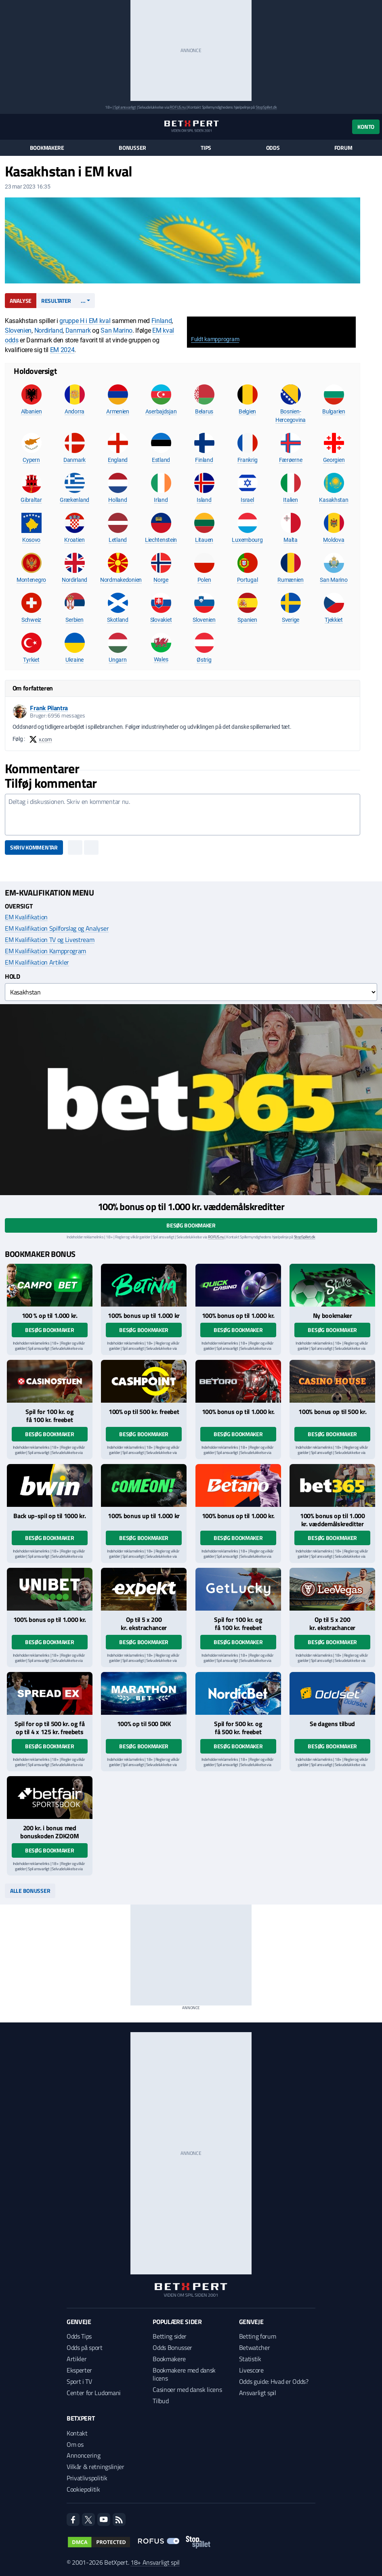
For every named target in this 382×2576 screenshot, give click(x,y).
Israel (247, 500)
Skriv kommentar (34, 847)
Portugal (247, 580)
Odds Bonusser (172, 2347)
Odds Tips (79, 2336)
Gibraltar (31, 500)
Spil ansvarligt (125, 107)
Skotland (117, 620)
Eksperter (79, 2370)
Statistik (250, 2359)
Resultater (56, 300)
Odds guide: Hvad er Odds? (274, 2381)
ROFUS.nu (177, 107)
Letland (118, 540)
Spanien (247, 620)
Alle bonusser (30, 1890)
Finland (161, 321)
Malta (290, 540)
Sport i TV (79, 2381)
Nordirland (48, 330)
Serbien (74, 620)
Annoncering (83, 2455)
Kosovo (31, 540)
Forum (343, 148)
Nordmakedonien (121, 580)
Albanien (31, 411)
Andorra (74, 411)
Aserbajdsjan (161, 411)
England (118, 460)
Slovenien (18, 330)
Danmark (78, 330)
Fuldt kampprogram (215, 339)
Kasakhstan (333, 500)
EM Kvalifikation (26, 917)
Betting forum (257, 2336)
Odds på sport (85, 2347)
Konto (365, 126)
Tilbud (160, 2401)
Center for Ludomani (94, 2393)
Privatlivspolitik (87, 2478)
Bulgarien (333, 411)
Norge (160, 580)
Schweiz (31, 620)
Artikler (76, 2359)
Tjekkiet (334, 620)
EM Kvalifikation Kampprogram (45, 951)
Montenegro (31, 580)
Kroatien (74, 540)
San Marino (116, 330)
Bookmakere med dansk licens (184, 2374)
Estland (161, 460)
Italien (290, 500)
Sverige (290, 620)
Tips (206, 148)
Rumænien (290, 580)
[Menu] (9, 126)
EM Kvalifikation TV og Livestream (49, 939)
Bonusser (132, 148)
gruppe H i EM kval (84, 321)
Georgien (334, 460)
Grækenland (74, 500)
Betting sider (170, 2336)
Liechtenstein (161, 540)
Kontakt (77, 2433)
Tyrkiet (31, 660)
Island (204, 500)
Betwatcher (254, 2347)
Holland (117, 500)
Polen (204, 580)
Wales (161, 659)
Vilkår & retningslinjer (95, 2466)
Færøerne (290, 460)
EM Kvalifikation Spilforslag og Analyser (57, 928)
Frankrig (247, 460)
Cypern (31, 460)
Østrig (204, 660)
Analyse (20, 300)
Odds (273, 148)
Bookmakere (47, 148)
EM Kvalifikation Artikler (37, 962)
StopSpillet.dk (266, 107)
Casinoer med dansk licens (187, 2389)
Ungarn (117, 660)
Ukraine (74, 660)
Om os (75, 2444)
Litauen (204, 540)
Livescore (251, 2370)
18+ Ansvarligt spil (155, 2562)
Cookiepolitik (83, 2489)
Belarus (204, 411)
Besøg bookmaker (191, 1225)
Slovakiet (161, 620)
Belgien (247, 411)
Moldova (333, 540)
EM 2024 (62, 350)
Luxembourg (247, 540)
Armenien (117, 411)
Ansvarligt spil (257, 2393)
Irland (161, 500)
